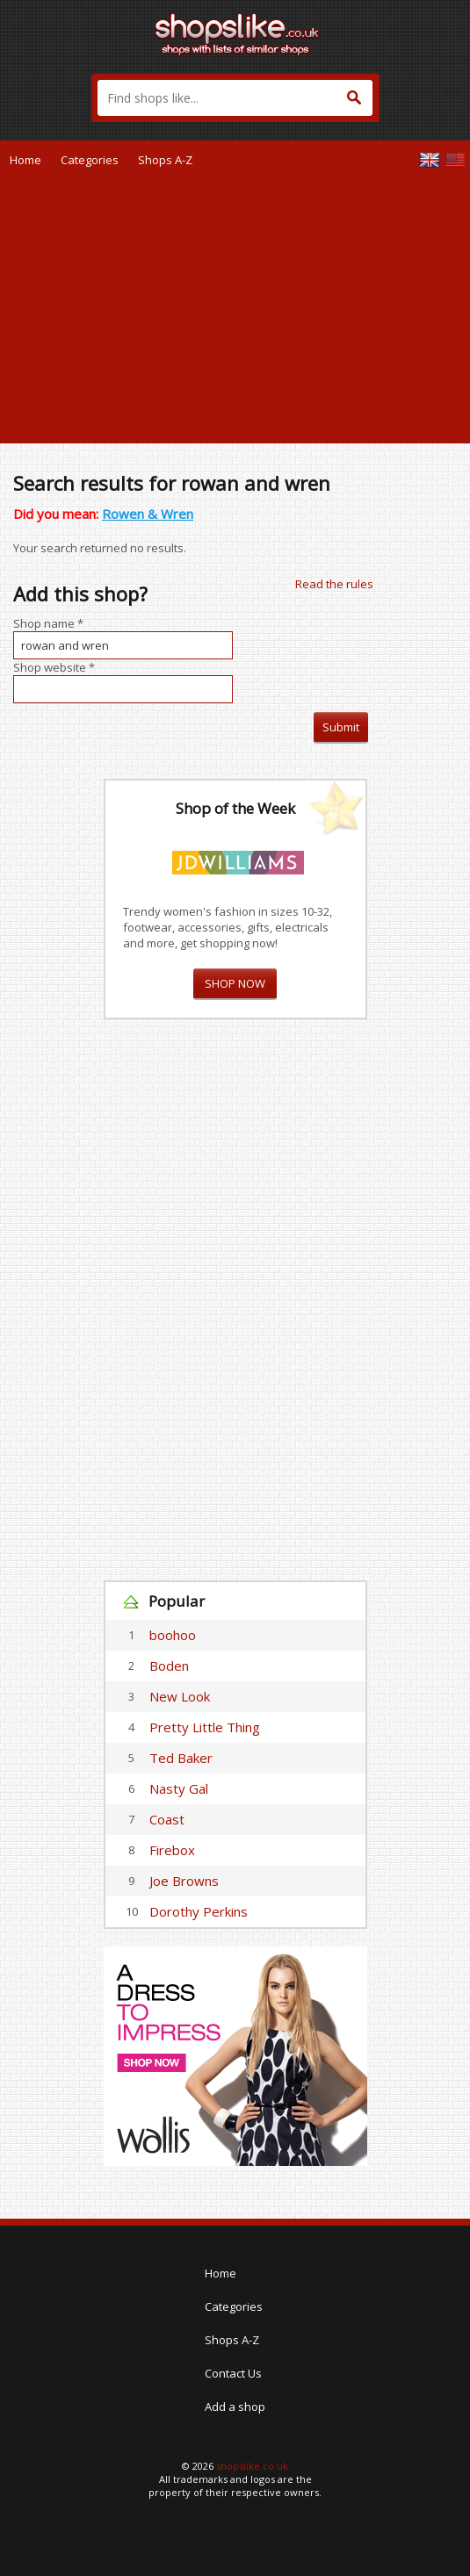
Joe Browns (184, 1880)
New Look (179, 1696)
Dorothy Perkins (198, 1911)
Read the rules (334, 584)
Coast (166, 1819)
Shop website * (54, 667)
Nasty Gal (178, 1788)
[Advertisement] (235, 312)
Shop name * (48, 623)
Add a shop (235, 2406)
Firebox (172, 1850)
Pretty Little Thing (204, 1727)
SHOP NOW (235, 983)
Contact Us (233, 2373)
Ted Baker (181, 1758)
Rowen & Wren (147, 513)
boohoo (172, 1635)
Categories (90, 160)
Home (25, 160)
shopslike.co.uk (252, 2465)
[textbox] (235, 98)
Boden (169, 1665)
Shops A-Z (165, 160)
